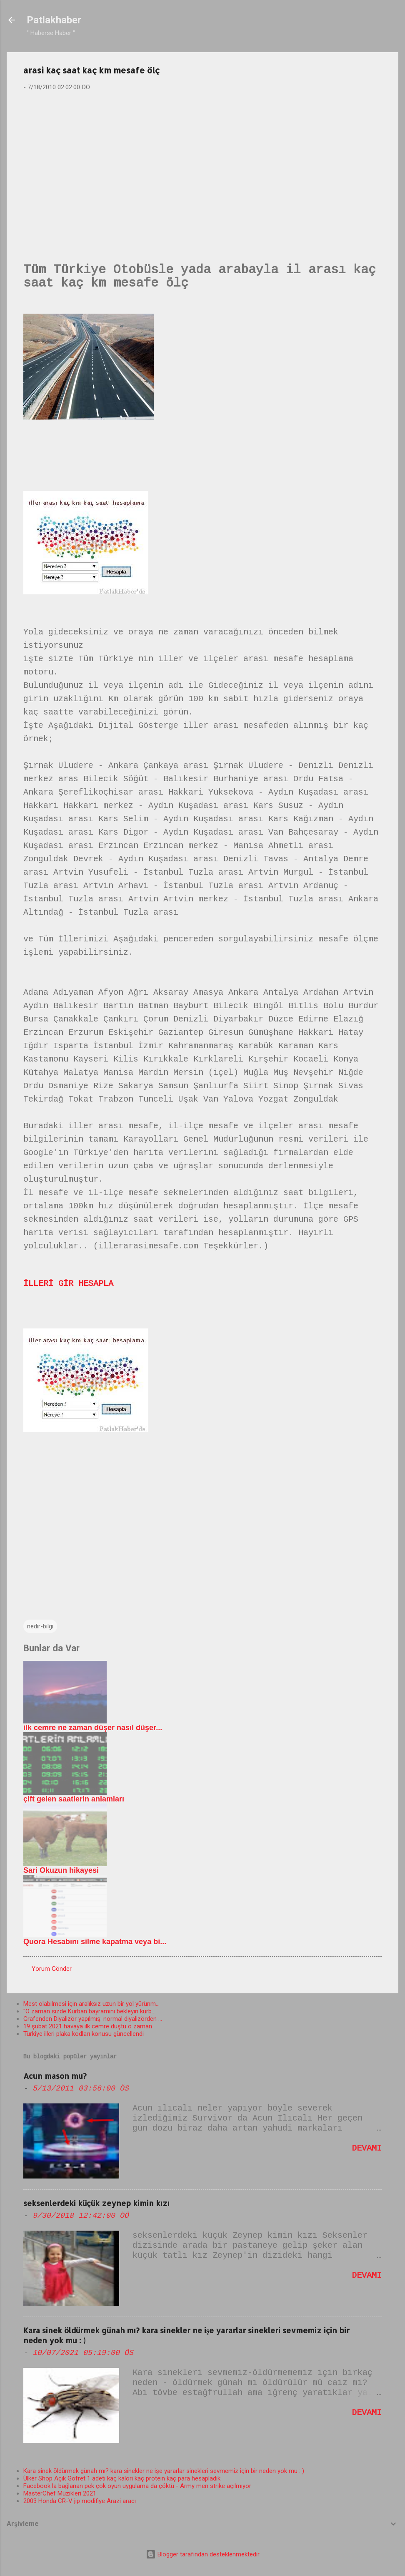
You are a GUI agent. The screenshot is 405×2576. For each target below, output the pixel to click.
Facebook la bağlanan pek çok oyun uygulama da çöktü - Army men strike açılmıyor (137, 2486)
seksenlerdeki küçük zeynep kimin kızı (96, 2203)
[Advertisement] (202, 163)
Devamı (367, 2148)
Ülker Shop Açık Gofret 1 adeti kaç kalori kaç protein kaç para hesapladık (121, 2478)
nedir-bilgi (40, 1626)
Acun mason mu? (55, 2075)
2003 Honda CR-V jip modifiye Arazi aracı (79, 2501)
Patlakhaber (54, 20)
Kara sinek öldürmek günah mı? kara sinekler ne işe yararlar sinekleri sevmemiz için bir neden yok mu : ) (163, 2471)
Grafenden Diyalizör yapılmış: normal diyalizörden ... (92, 2019)
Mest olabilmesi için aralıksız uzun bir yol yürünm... (91, 2003)
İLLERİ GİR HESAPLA (68, 1283)
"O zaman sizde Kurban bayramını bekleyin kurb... (89, 2011)
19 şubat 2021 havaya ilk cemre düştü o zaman (87, 2026)
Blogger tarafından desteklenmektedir (203, 2554)
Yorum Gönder (52, 1968)
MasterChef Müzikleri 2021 (59, 2493)
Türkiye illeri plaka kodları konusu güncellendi (83, 2034)
